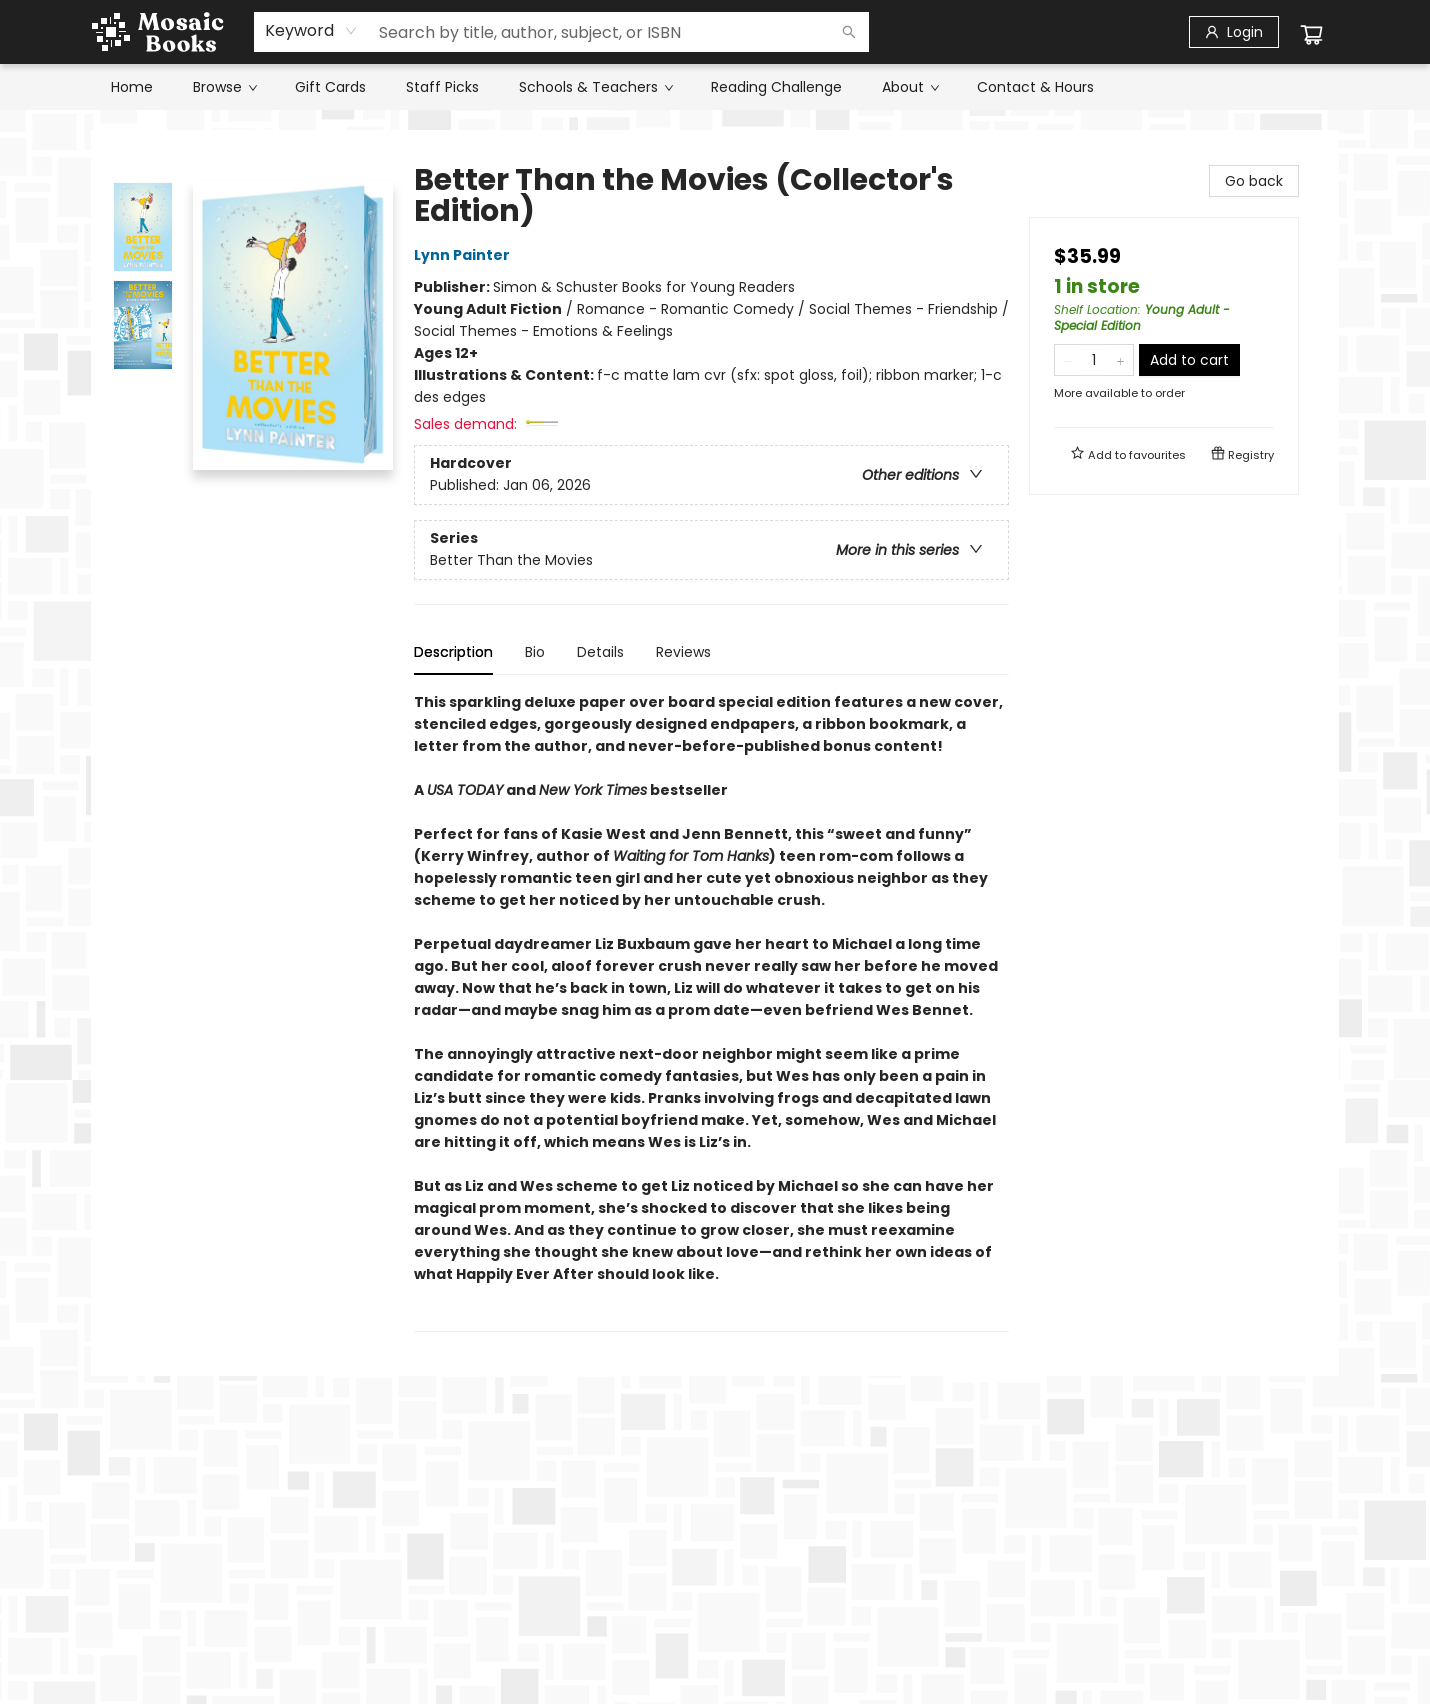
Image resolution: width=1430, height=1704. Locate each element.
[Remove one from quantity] (1067, 360)
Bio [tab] (535, 652)
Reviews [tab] (683, 652)
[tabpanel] (711, 1011)
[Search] (849, 32)
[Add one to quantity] (1120, 360)
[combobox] (311, 31)
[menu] (715, 87)
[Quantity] (1094, 360)
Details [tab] (600, 652)
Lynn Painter (465, 255)
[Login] (1234, 32)
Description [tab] (453, 652)
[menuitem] (132, 87)
